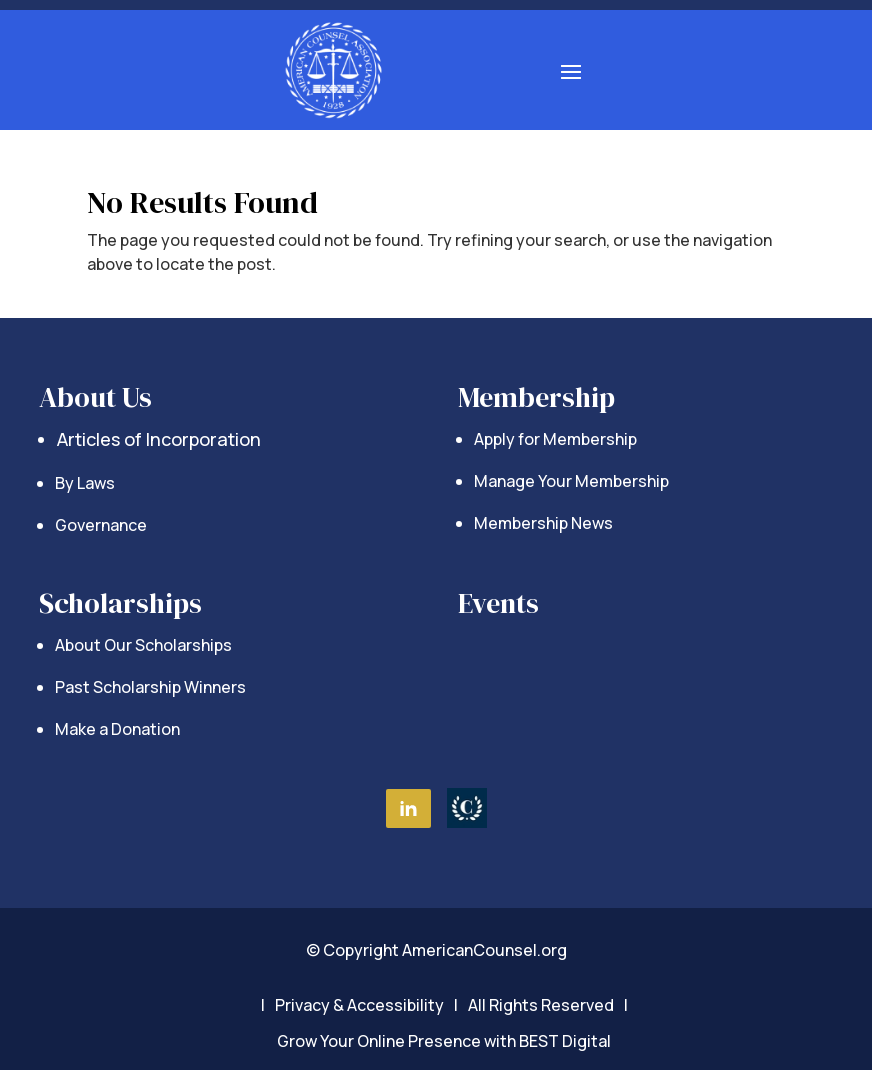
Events (498, 603)
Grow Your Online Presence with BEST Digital (444, 1041)
